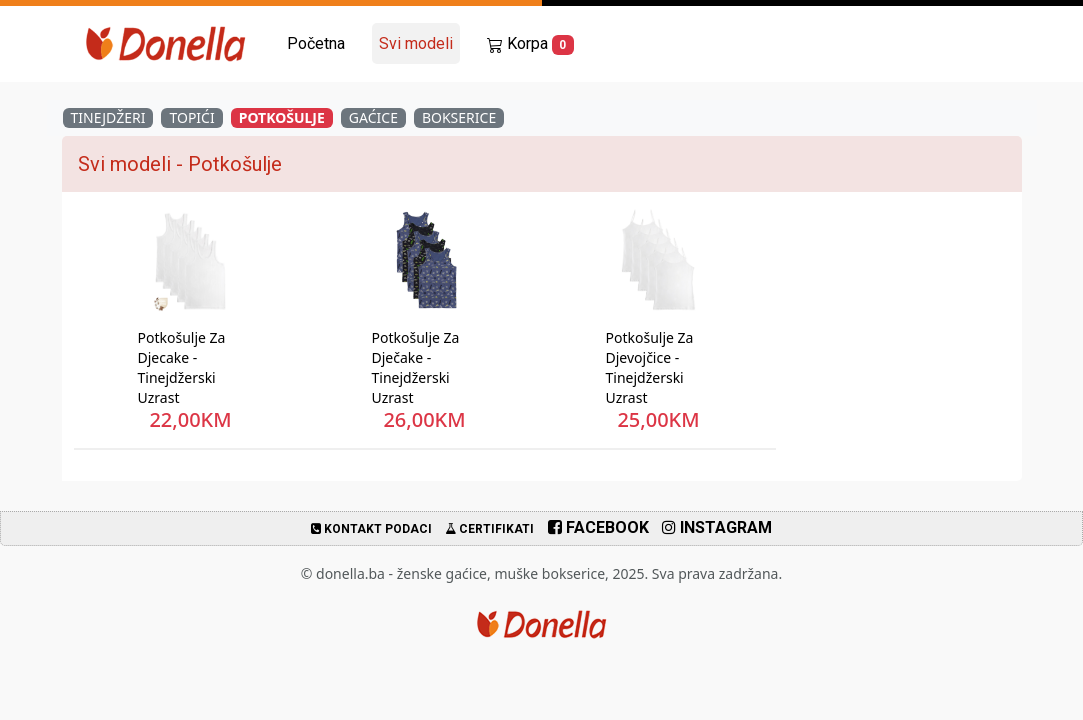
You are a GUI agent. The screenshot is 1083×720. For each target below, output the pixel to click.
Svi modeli (416, 43)
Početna (316, 43)
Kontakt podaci (371, 529)
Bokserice (459, 117)
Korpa (531, 44)
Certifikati (489, 529)
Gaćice (373, 117)
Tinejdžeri (108, 117)
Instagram (717, 527)
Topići (191, 117)
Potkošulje (282, 117)
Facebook (598, 527)
